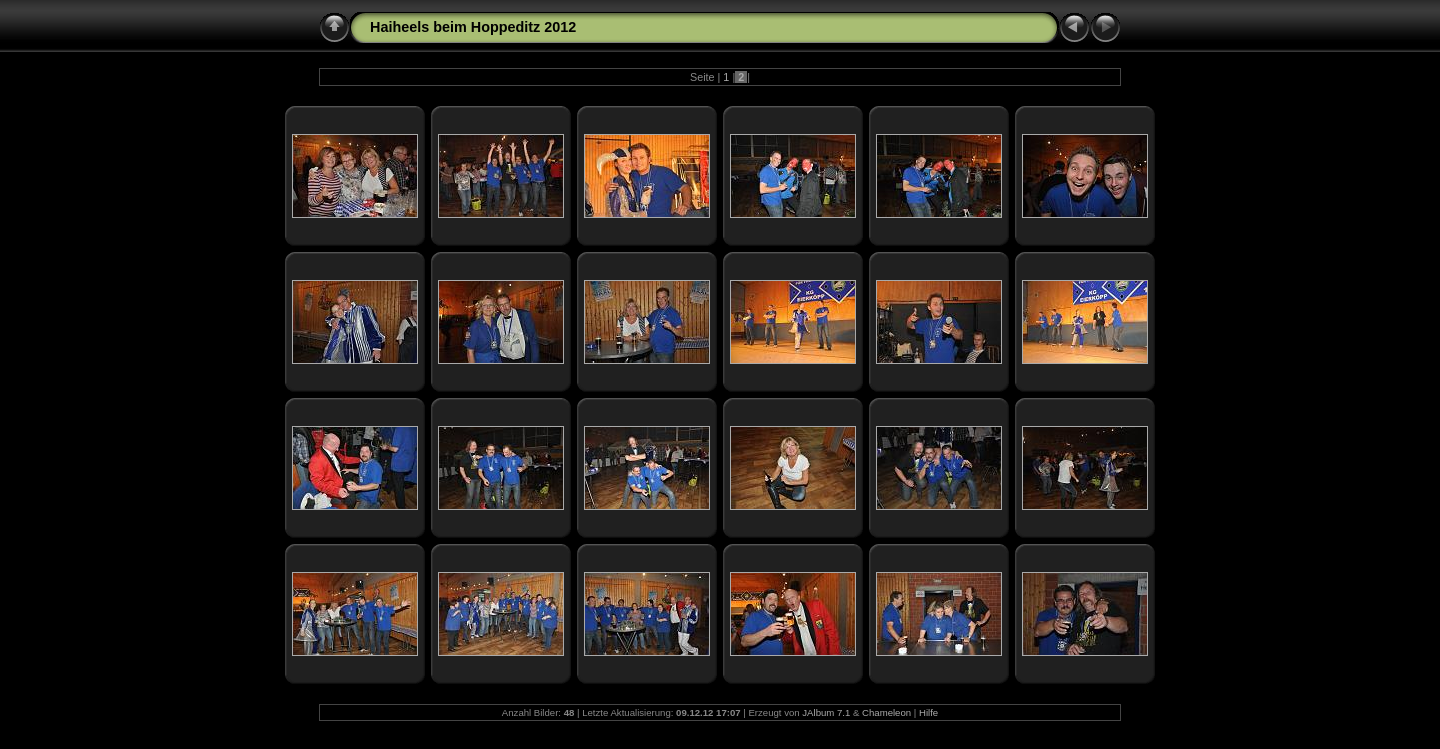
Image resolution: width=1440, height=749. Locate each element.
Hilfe (928, 712)
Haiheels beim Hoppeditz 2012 (473, 27)
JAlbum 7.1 (826, 712)
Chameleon (886, 712)
